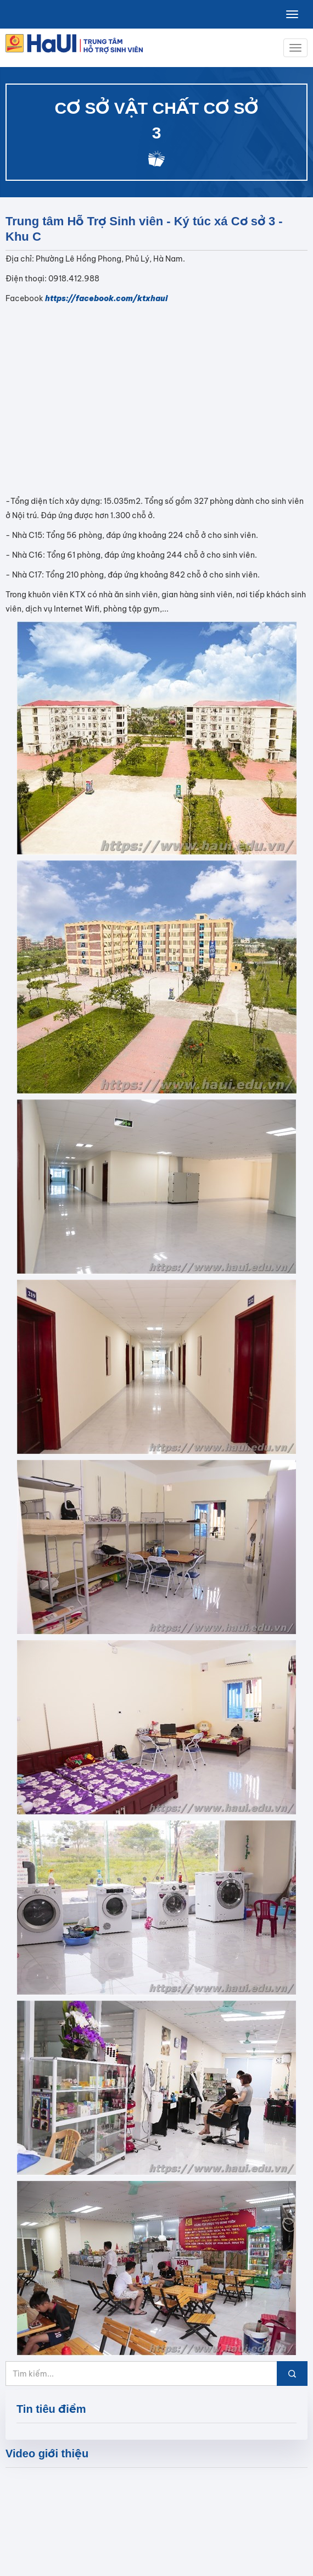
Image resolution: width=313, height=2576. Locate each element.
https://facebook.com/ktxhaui (106, 298)
